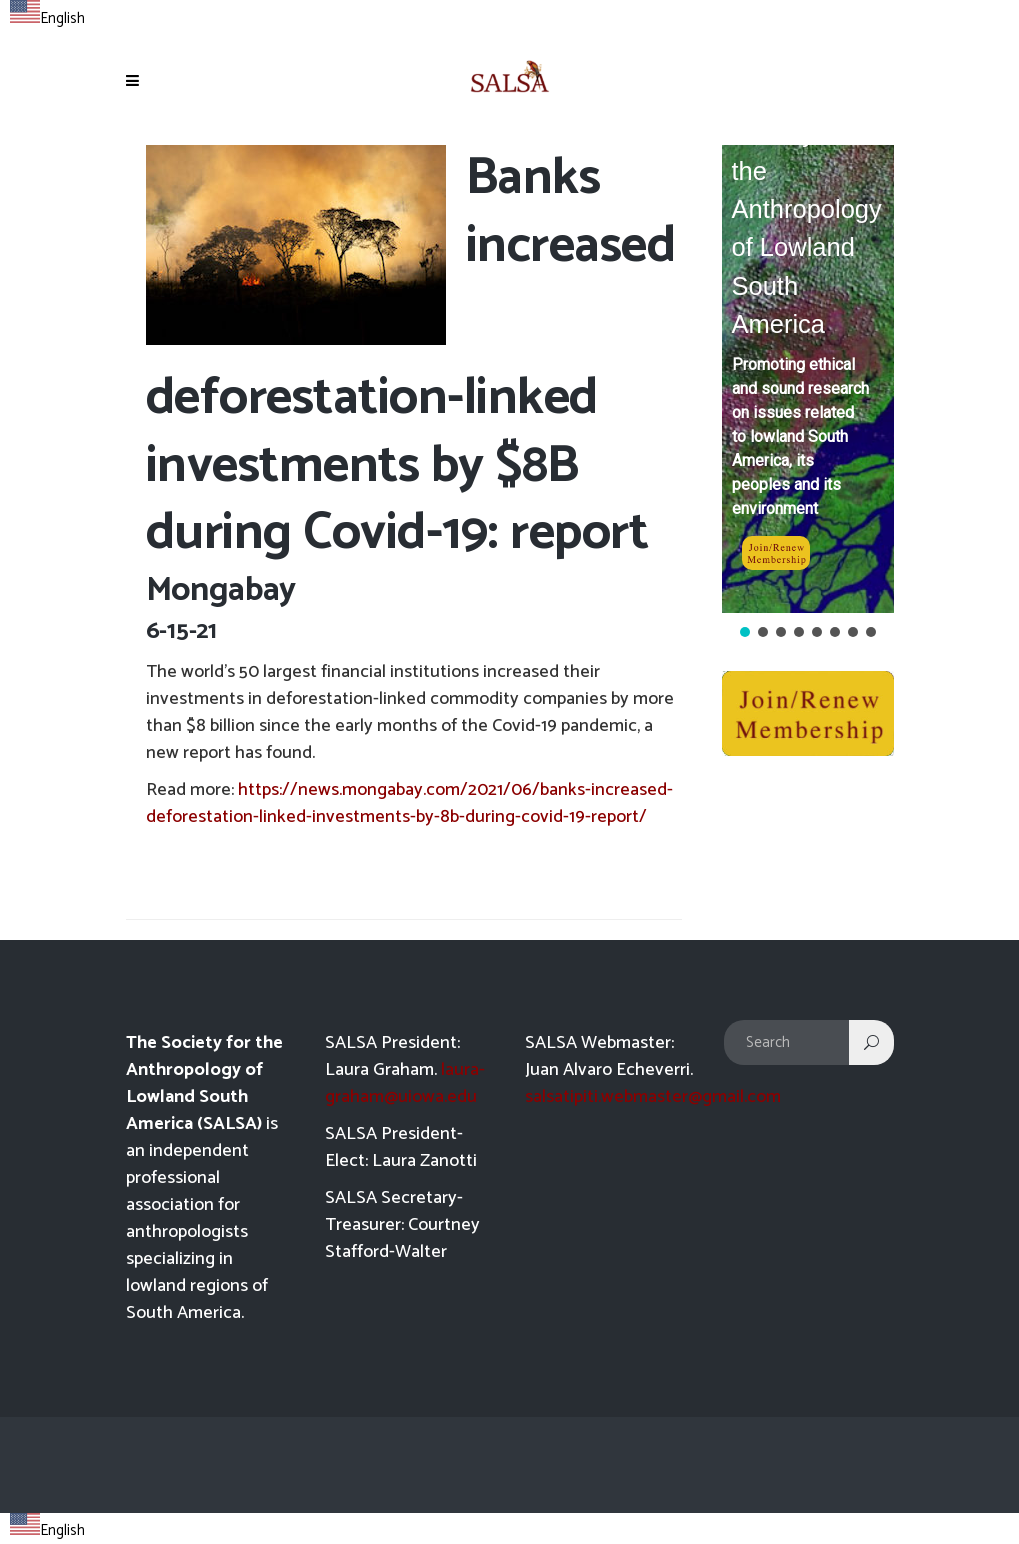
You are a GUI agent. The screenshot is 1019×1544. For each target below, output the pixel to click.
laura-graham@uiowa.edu (405, 1083)
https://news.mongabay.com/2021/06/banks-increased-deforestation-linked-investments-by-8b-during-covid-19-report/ (409, 803)
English (47, 18)
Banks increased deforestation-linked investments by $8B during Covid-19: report (411, 356)
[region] (808, 393)
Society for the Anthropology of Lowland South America (807, 228)
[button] (808, 379)
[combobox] (47, 16)
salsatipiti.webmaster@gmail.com (653, 1097)
